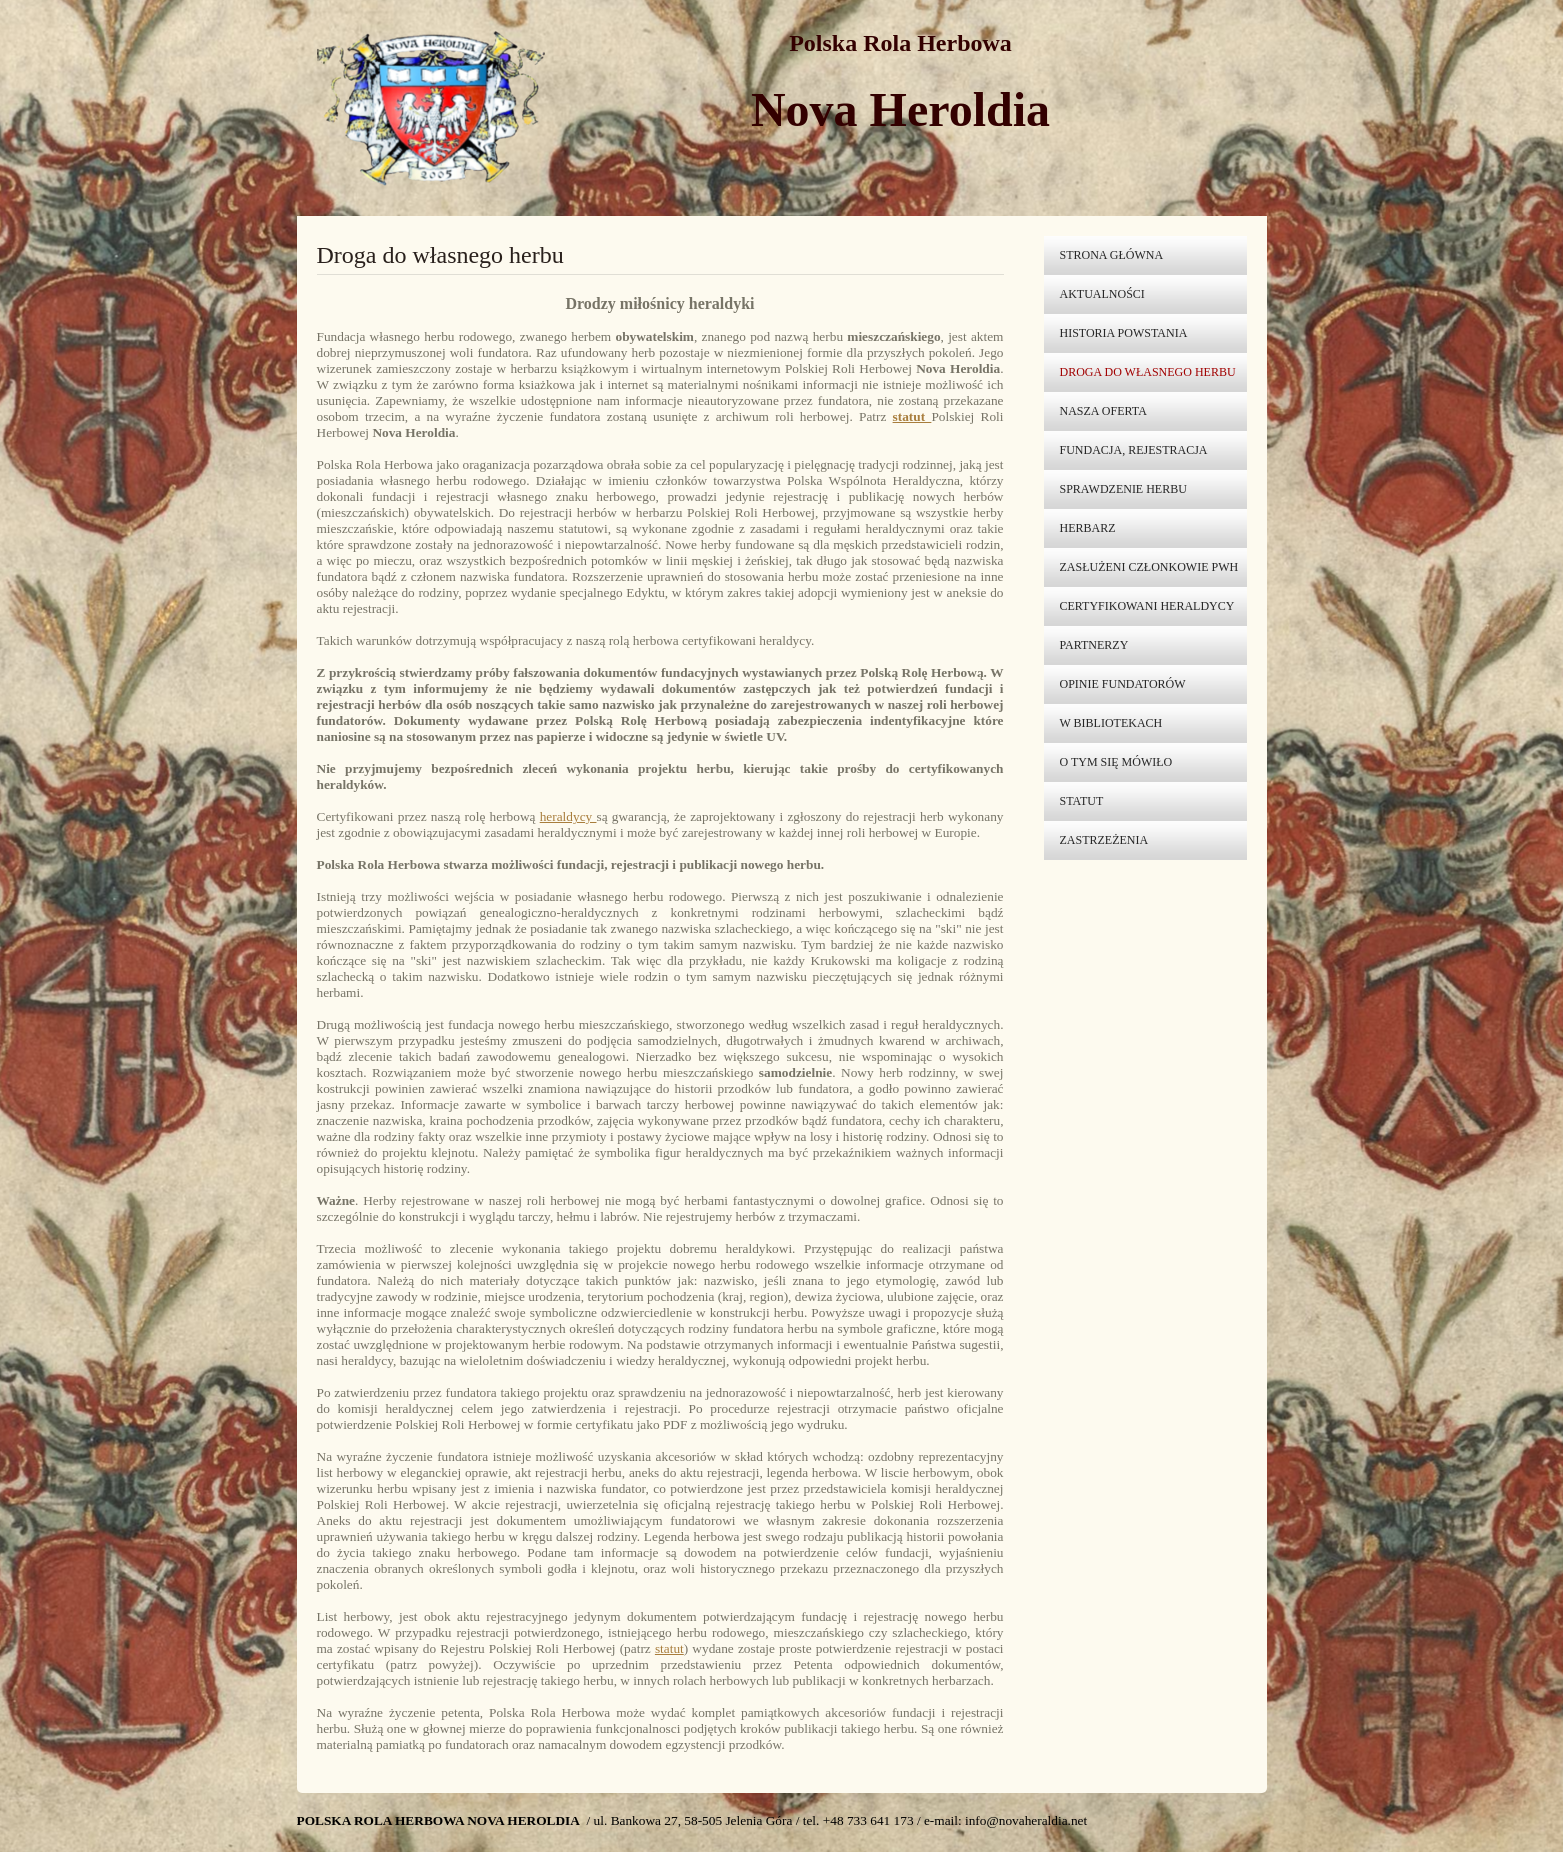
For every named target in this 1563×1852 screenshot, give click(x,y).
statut (669, 1648)
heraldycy (568, 816)
